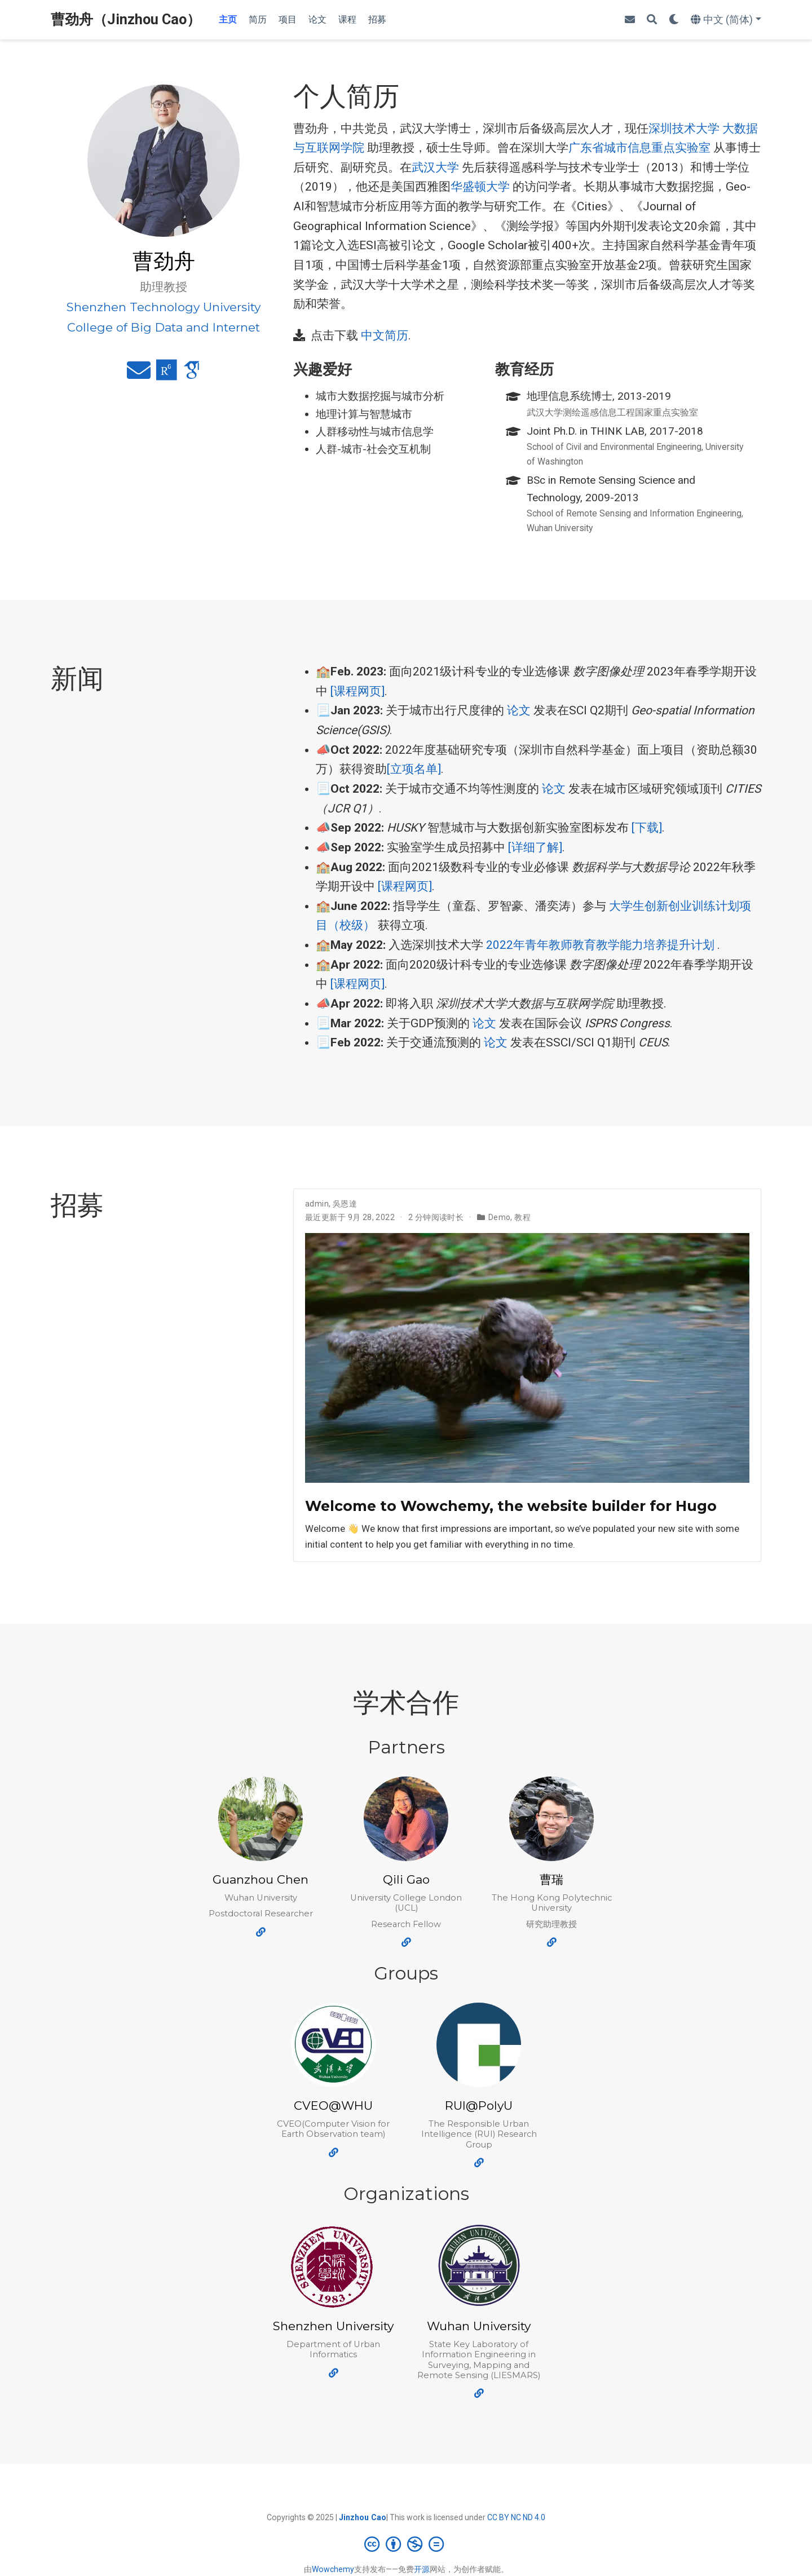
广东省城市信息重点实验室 (639, 147)
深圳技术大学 (684, 128)
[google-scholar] (192, 375)
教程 (522, 1217)
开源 (422, 2569)
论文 (519, 710)
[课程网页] (357, 691)
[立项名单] (414, 769)
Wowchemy (333, 2569)
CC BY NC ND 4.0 (516, 2517)
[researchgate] (166, 375)
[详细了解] (535, 847)
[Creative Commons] (406, 2544)
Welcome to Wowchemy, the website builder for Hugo (511, 1505)
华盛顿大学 (480, 186)
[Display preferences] (674, 20)
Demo (499, 1217)
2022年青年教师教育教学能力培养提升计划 (600, 945)
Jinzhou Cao (362, 2517)
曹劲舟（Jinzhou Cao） (126, 19)
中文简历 (384, 335)
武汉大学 (435, 167)
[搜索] (652, 20)
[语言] (726, 20)
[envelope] (630, 20)
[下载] (647, 827)
